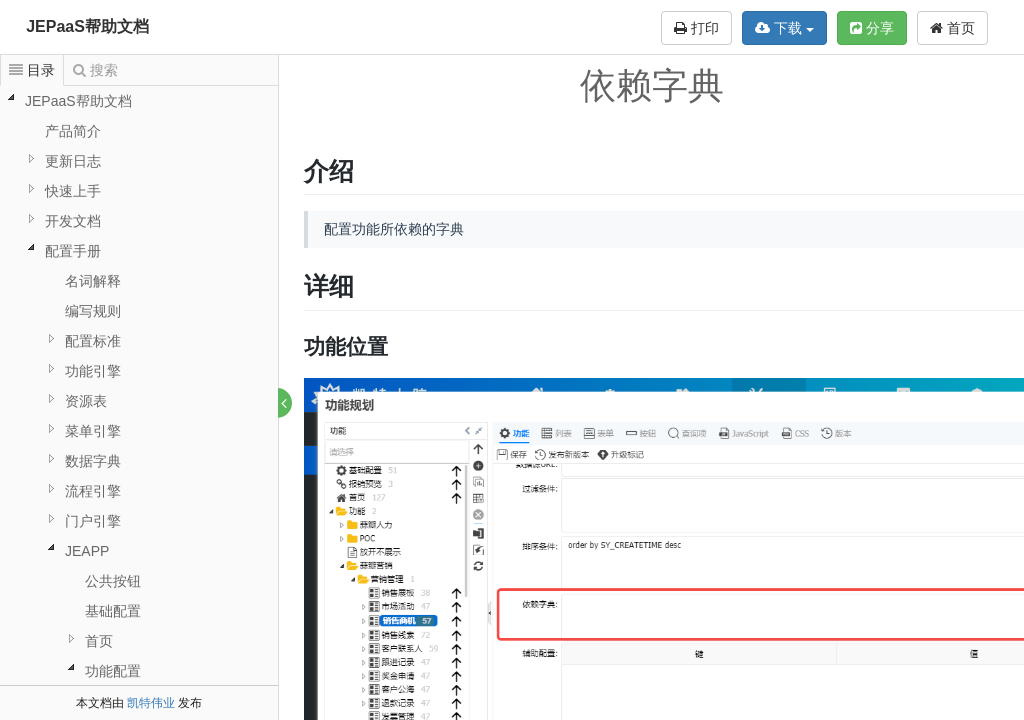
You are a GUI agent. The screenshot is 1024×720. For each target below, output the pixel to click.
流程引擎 (93, 491)
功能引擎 (93, 371)
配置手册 (73, 251)
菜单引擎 (93, 431)
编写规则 (93, 311)
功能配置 (113, 671)
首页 (952, 28)
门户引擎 (93, 521)
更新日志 (73, 161)
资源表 (86, 401)
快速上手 (73, 191)
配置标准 (93, 341)
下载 (784, 28)
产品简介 (73, 131)
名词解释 (93, 281)
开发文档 (73, 221)
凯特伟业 (151, 703)
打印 (696, 28)
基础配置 (113, 611)
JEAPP (87, 551)
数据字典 (93, 461)
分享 (872, 28)
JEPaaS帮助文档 (87, 26)
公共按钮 (113, 581)
